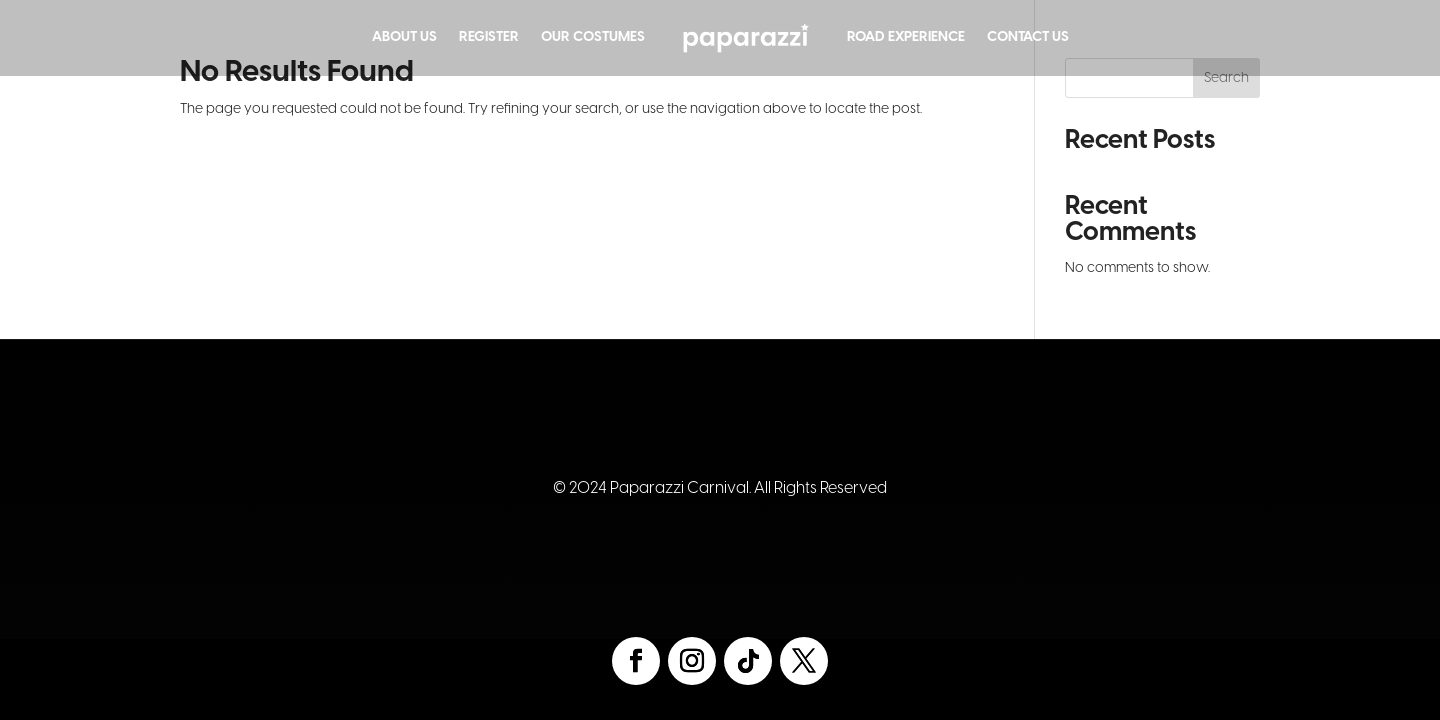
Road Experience (906, 37)
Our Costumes (593, 37)
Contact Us (1028, 37)
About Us (404, 37)
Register (489, 37)
